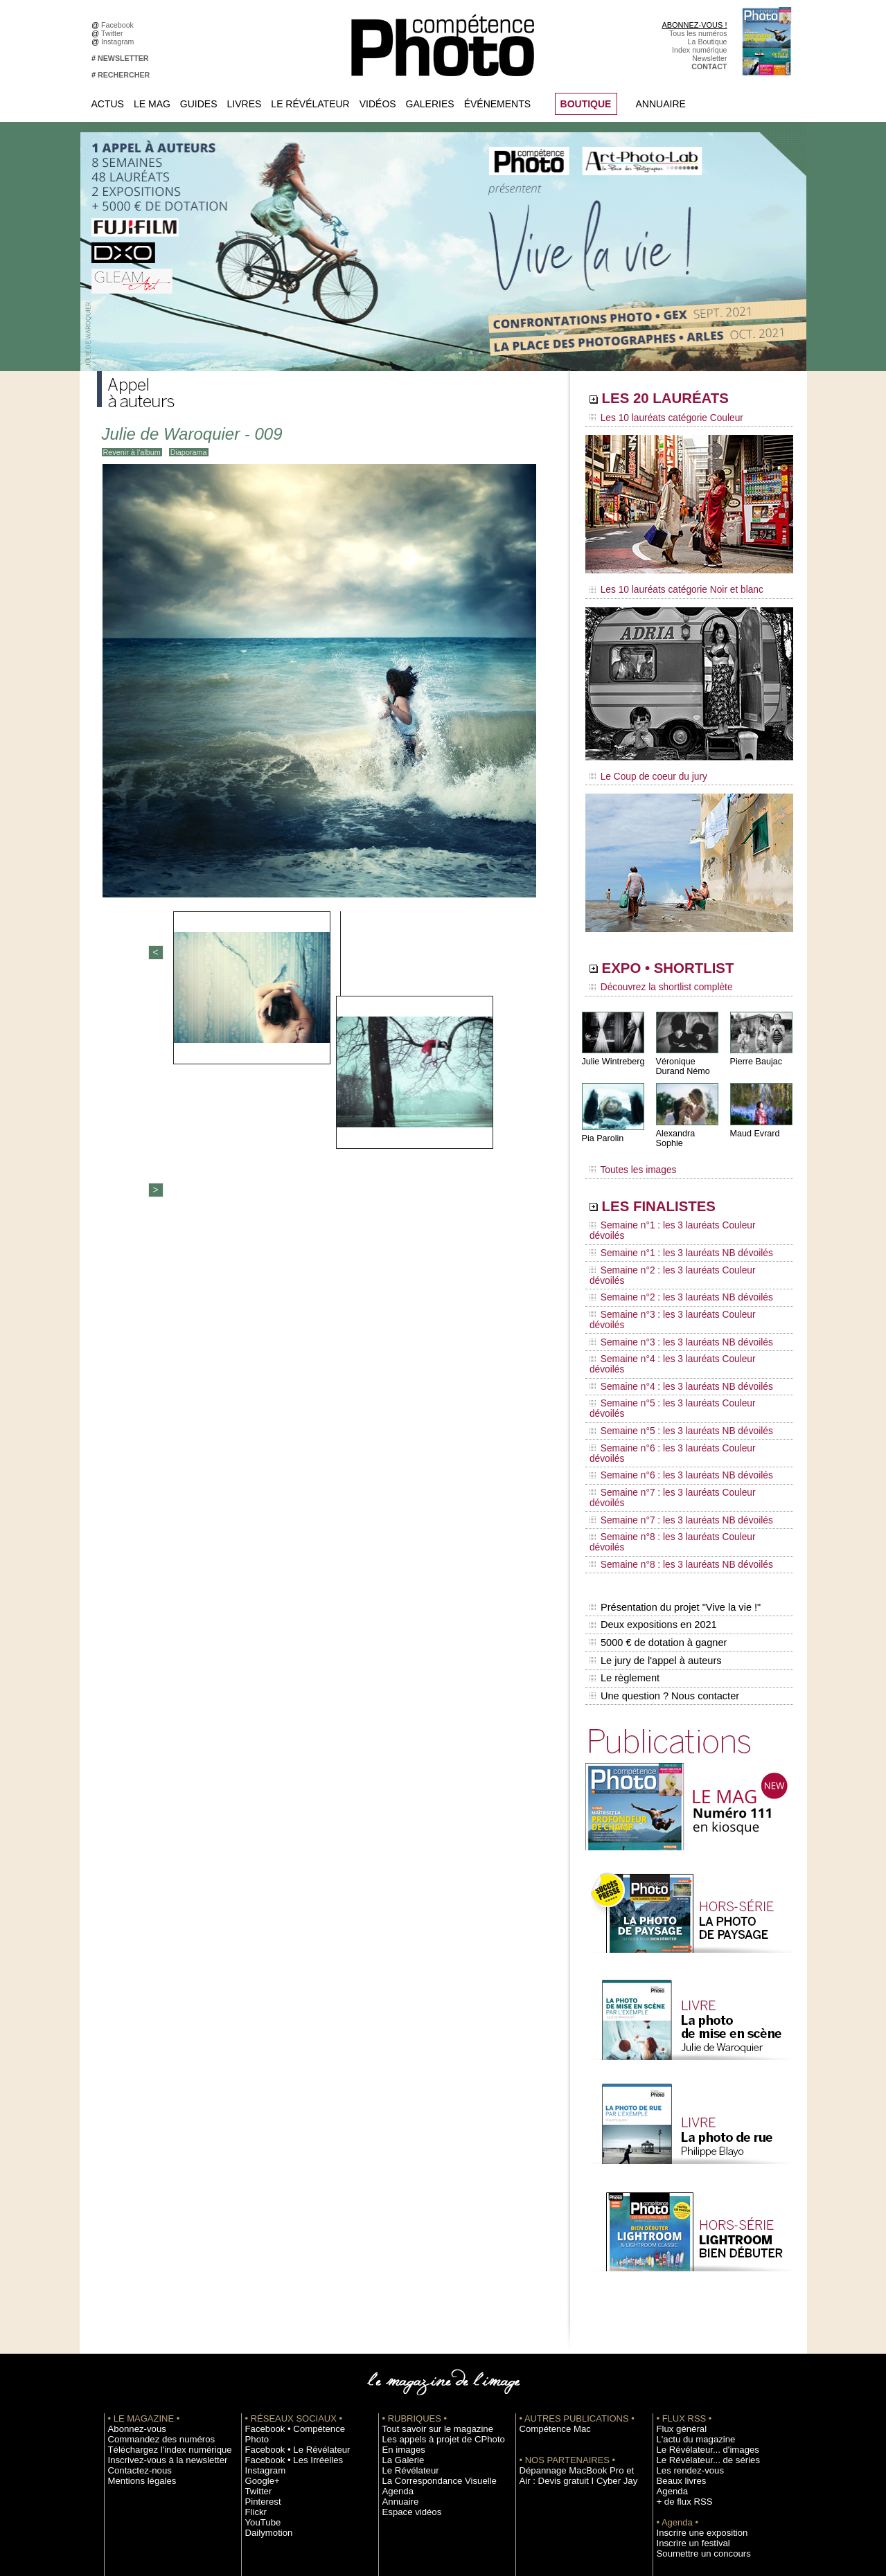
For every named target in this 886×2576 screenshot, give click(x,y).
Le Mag (152, 103)
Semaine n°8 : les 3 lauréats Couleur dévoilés (679, 1392)
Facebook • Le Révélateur (287, 2259)
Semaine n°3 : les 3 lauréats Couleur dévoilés (679, 1261)
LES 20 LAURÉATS (684, 400)
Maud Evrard (754, 1124)
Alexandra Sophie (689, 1124)
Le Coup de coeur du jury (642, 770)
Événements (497, 103)
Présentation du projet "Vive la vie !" (672, 1444)
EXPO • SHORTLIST (688, 961)
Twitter (114, 33)
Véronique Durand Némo (682, 1056)
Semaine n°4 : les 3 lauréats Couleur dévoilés (679, 1287)
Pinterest (259, 2311)
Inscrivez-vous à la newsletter (156, 2280)
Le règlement (624, 1502)
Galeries (430, 103)
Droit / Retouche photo (694, 2446)
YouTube (259, 2332)
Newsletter (709, 58)
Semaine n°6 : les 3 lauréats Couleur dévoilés (679, 1340)
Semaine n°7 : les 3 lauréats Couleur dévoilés (679, 1366)
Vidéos (378, 103)
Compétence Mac (549, 2249)
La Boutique (707, 41)
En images (399, 2270)
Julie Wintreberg (612, 1052)
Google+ (259, 2291)
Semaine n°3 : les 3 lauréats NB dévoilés (671, 1274)
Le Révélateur (310, 103)
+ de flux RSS (679, 2322)
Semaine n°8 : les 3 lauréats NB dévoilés (671, 1406)
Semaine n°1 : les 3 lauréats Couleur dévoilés (679, 1208)
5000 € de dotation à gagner (656, 1473)
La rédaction (677, 2436)
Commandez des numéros (151, 2259)
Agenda (395, 2311)
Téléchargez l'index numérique (158, 2270)
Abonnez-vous (131, 2249)
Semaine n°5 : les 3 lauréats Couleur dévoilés (679, 1313)
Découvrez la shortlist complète (653, 980)
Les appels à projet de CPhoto (431, 2259)
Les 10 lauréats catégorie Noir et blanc (666, 587)
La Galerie (399, 2280)
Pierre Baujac (755, 1052)
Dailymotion (264, 2342)
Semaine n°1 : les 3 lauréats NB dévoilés (671, 1221)
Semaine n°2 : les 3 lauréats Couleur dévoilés (679, 1235)
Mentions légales (135, 2301)
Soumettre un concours (695, 2374)
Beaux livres (677, 2301)
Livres (244, 103)
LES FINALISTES (675, 1189)
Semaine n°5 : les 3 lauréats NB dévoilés (671, 1327)
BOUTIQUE (586, 103)
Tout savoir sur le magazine (427, 2249)
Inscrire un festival (686, 2363)
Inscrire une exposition (694, 2353)
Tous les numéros (698, 33)
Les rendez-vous (684, 2291)
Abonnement (677, 2426)
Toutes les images (628, 1154)
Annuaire (661, 103)
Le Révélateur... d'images (698, 2270)
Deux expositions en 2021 (651, 1459)
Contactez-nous (134, 2291)
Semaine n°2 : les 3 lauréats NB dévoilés (671, 1248)
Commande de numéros (696, 2415)
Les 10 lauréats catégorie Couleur (657, 419)
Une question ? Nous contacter (662, 1517)
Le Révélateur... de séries (699, 2280)
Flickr (254, 2322)
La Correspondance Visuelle (428, 2301)
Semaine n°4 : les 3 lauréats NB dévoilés (671, 1300)
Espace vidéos (406, 2332)
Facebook (119, 25)
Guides (199, 103)
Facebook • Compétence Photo (296, 2249)
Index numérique (699, 50)
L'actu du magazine (688, 2259)
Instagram (119, 41)
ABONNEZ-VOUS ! (694, 25)
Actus (107, 103)
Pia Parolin (602, 1129)
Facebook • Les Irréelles (285, 2270)
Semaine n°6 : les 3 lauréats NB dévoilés (671, 1353)
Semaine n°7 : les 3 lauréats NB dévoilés (671, 1379)
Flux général (677, 2249)
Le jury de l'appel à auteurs (654, 1488)
